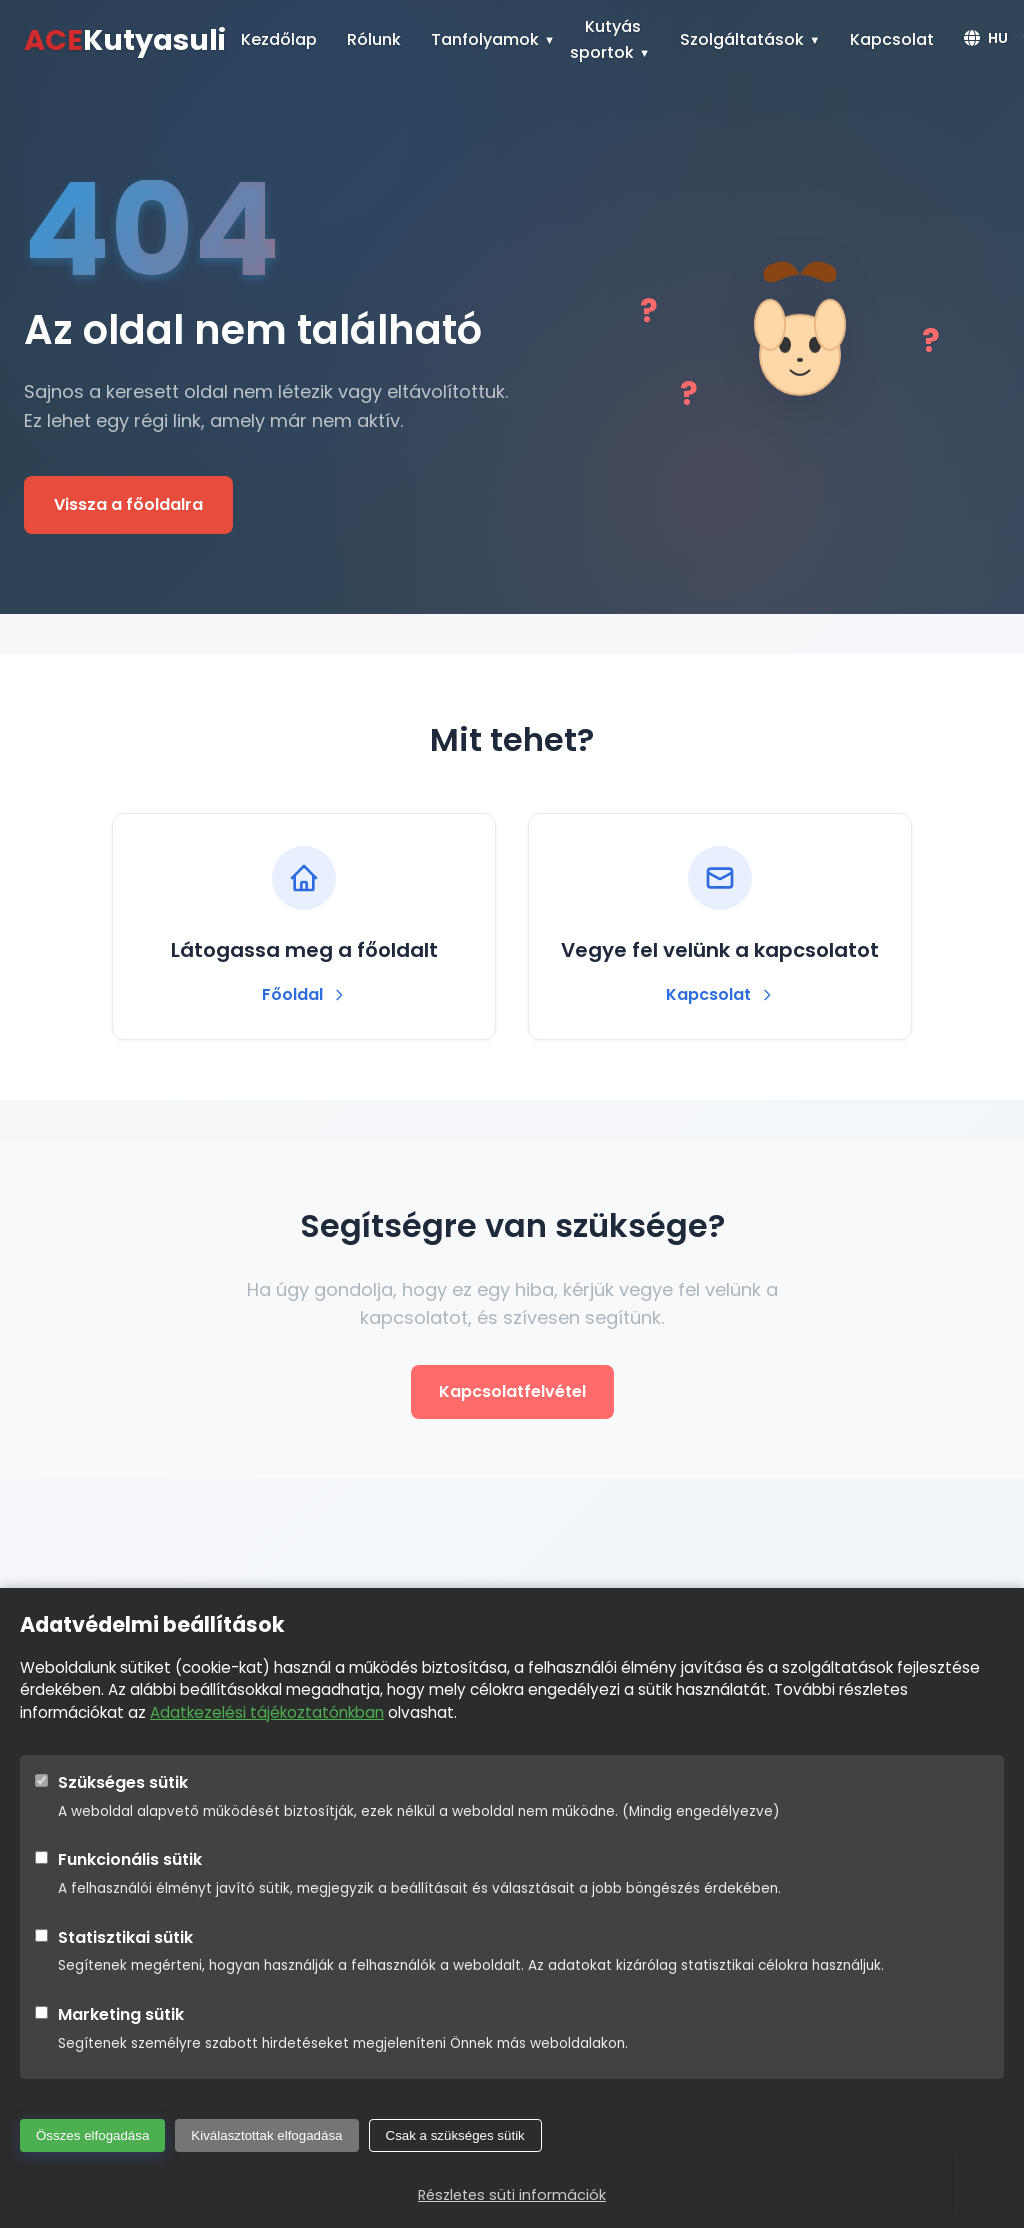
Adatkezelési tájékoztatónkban (267, 1712)
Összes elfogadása (92, 2135)
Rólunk (374, 39)
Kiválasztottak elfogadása (266, 2135)
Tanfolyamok (485, 39)
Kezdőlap (279, 39)
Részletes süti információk (512, 2195)
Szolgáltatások (742, 39)
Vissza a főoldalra (128, 504)
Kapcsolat (892, 39)
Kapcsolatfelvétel (512, 1391)
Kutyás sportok (605, 39)
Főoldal (304, 994)
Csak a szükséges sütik (455, 2135)
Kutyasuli (125, 40)
